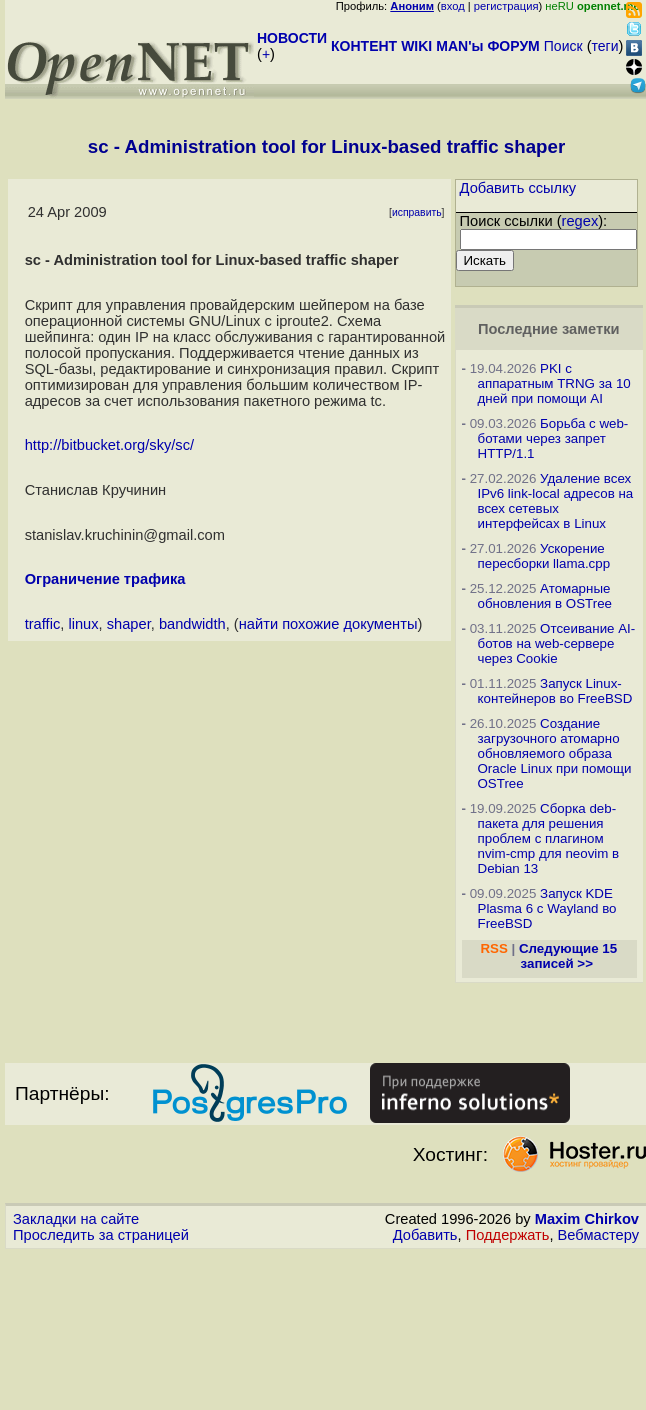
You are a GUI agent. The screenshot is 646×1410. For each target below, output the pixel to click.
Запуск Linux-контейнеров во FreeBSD (555, 691)
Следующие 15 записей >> (568, 956)
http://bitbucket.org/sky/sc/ (109, 445)
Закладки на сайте (76, 1219)
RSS (493, 948)
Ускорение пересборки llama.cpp (544, 556)
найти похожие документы (328, 624)
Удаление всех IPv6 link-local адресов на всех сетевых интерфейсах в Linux (556, 501)
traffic (43, 624)
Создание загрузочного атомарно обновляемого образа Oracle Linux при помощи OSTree (555, 753)
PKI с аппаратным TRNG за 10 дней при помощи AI (554, 383)
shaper (129, 624)
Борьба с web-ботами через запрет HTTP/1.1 (553, 438)
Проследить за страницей (101, 1235)
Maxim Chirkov (587, 1219)
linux (83, 624)
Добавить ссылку (518, 188)
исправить (417, 212)
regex (580, 221)
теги (605, 46)
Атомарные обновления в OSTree (545, 596)
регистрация (506, 6)
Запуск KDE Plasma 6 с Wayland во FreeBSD (547, 908)
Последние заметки (549, 329)
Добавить (425, 1235)
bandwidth (192, 624)
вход (453, 6)
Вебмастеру (598, 1235)
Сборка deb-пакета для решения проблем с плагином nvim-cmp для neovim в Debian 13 (549, 838)
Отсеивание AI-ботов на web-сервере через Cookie (557, 643)
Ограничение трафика (105, 579)
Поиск (563, 46)
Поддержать (508, 1235)
